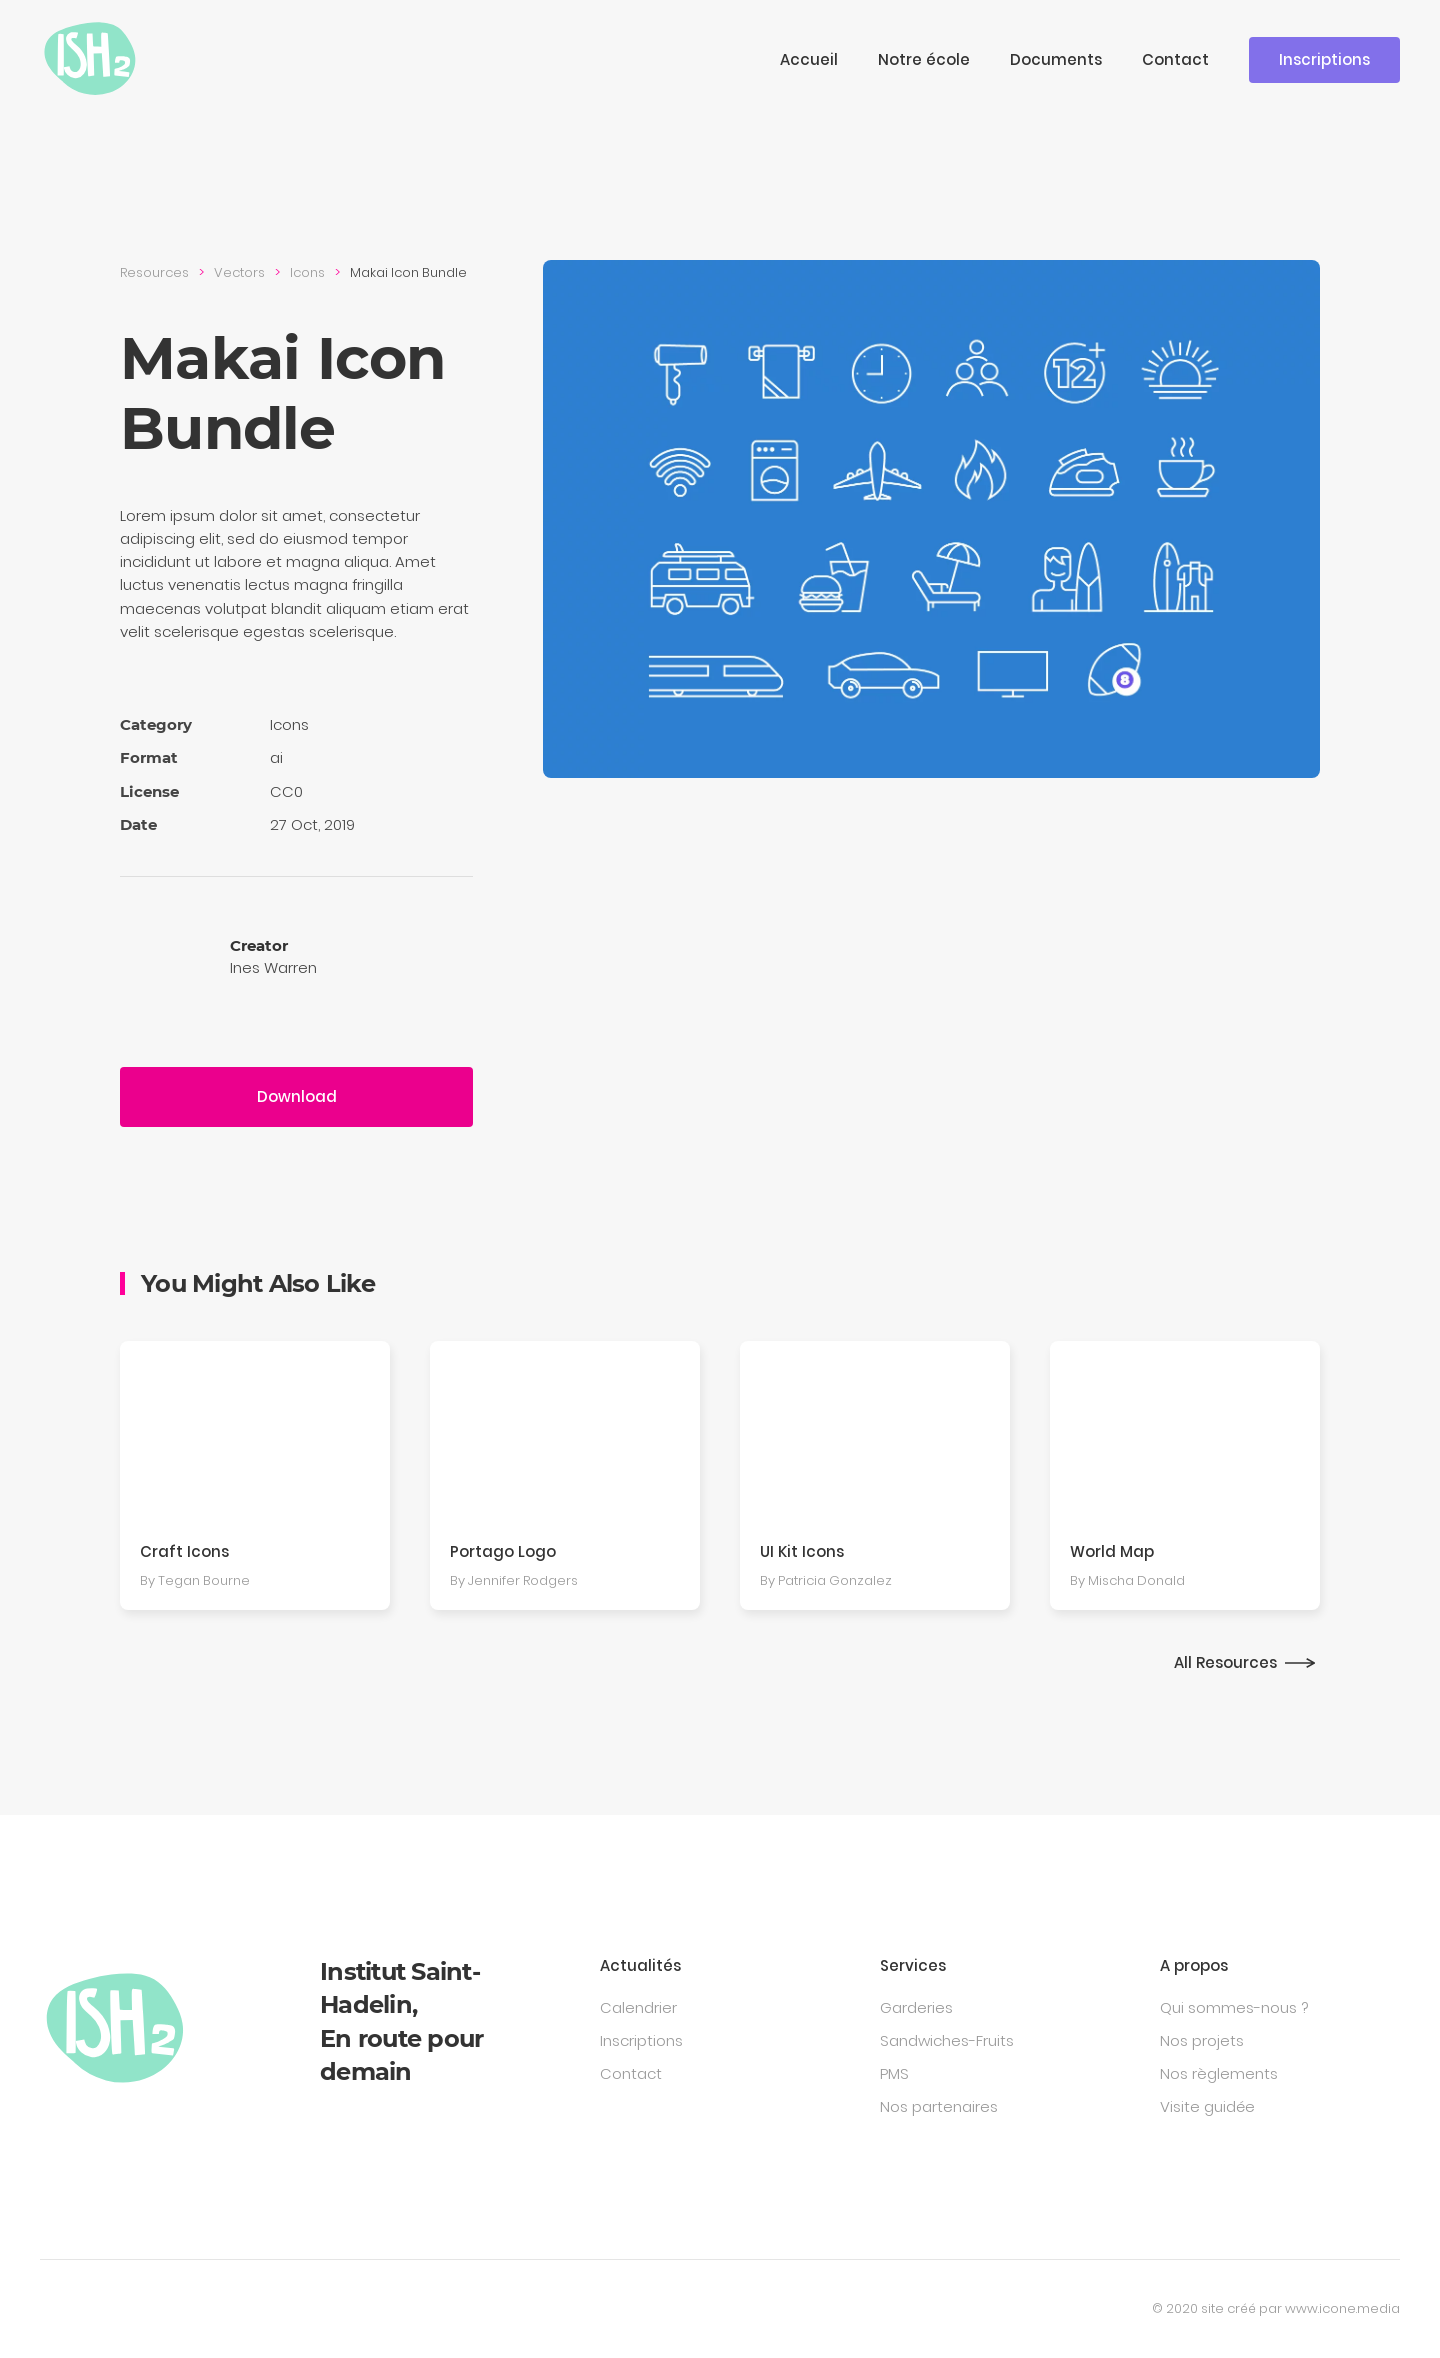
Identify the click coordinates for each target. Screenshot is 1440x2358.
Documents (1056, 59)
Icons (307, 272)
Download (297, 1096)
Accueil (809, 59)
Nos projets (1202, 2040)
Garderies (916, 2007)
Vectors (239, 272)
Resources (154, 272)
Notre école (924, 59)
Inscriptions (1324, 59)
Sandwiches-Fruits (947, 2040)
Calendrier (638, 2007)
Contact (1175, 59)
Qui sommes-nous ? (1234, 2007)
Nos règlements (1219, 2073)
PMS (894, 2073)
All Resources (1225, 1662)
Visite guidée (1207, 2106)
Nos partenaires (939, 2106)
